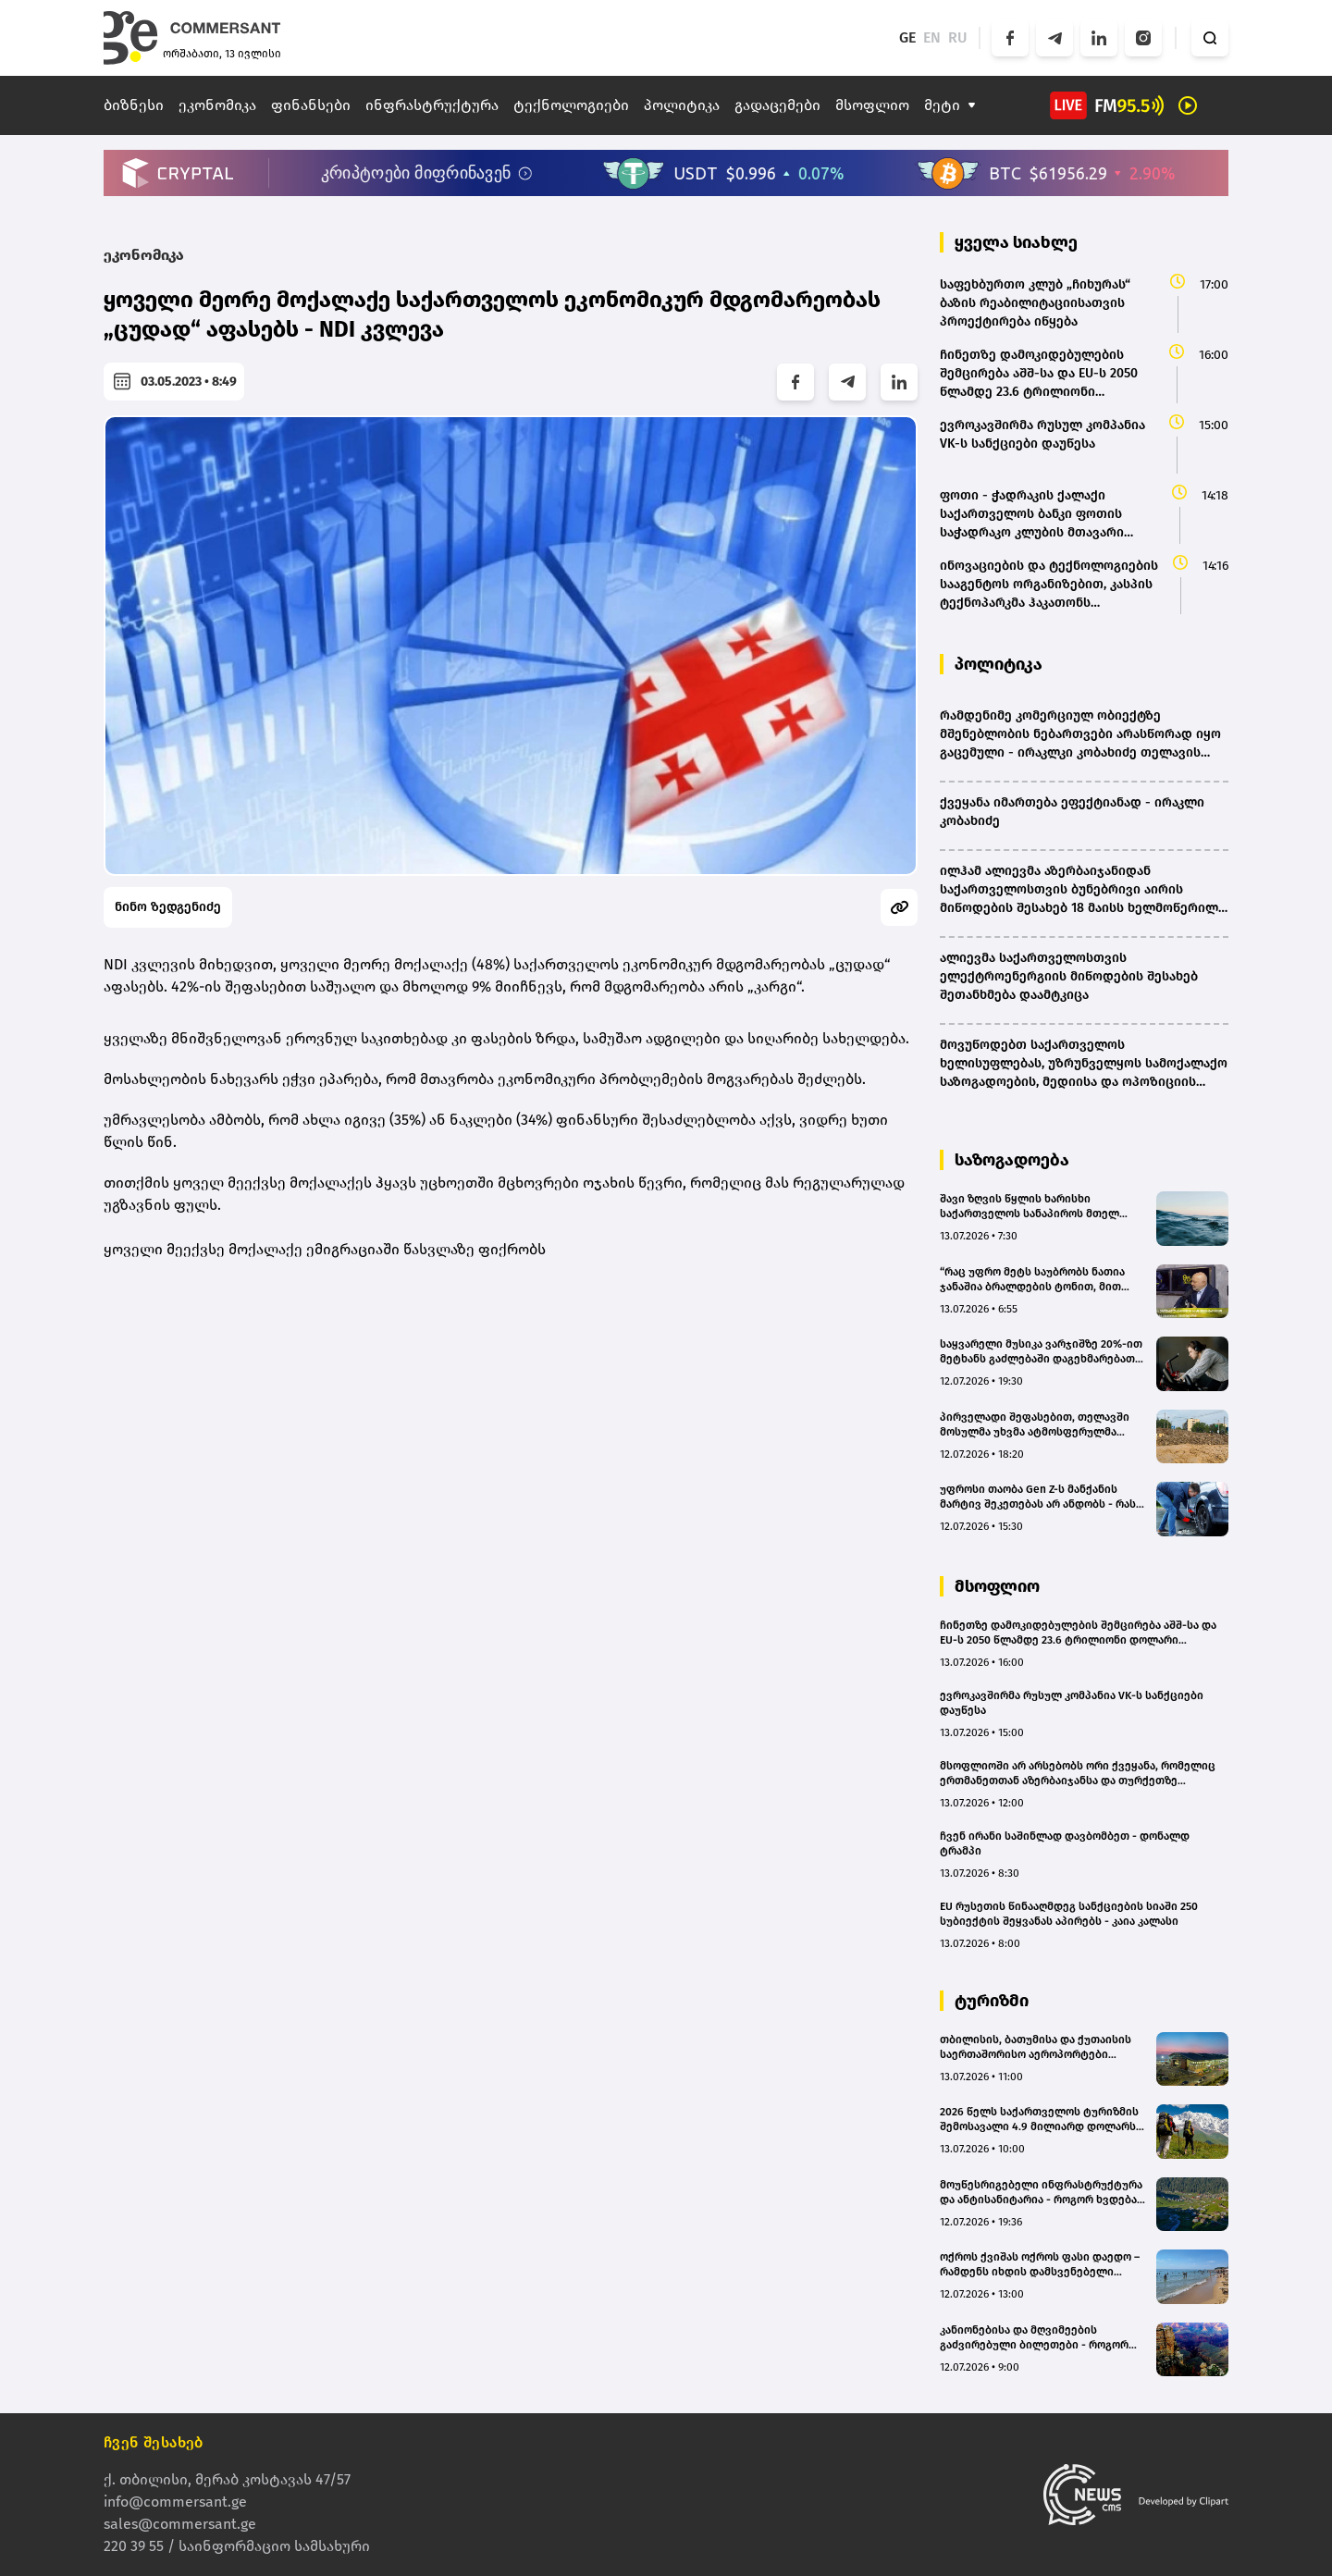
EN (932, 37)
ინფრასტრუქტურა (432, 105)
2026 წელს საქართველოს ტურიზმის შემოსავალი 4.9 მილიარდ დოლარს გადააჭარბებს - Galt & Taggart (1039, 2119)
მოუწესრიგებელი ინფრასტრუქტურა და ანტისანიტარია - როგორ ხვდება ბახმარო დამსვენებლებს (1041, 2192)
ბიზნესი (134, 105)
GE (907, 37)
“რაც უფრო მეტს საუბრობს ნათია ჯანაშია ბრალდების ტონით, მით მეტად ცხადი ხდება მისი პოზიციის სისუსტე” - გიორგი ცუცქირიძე (1038, 1279)
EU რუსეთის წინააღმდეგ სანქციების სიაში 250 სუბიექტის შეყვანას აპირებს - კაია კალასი (1069, 1914)
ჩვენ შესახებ (154, 2442)
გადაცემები (777, 105)
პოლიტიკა (682, 105)
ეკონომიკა (217, 105)
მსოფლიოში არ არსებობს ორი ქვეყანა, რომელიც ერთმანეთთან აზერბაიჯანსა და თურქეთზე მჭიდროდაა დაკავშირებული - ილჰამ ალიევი (1077, 1773)
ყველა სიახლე (1016, 242)
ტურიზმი (992, 2001)
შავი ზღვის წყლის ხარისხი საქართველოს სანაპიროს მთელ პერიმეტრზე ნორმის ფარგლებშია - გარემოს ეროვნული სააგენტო (1039, 1206)
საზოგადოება (1012, 1160)
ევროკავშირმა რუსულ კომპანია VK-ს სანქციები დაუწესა (1071, 1703)
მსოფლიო (872, 105)
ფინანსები (311, 105)
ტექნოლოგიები (571, 105)
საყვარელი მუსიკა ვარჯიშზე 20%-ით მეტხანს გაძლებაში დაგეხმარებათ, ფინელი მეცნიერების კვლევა (1041, 1351)
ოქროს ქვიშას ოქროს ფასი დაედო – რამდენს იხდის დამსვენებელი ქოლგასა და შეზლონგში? (1040, 2264)
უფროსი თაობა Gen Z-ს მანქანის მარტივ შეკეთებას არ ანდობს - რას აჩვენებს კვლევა (1038, 1497)
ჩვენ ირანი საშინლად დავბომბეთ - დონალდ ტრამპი (1065, 1843)
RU (958, 37)
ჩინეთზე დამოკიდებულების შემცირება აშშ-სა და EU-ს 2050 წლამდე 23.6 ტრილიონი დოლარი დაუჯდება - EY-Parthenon (1078, 1633)
